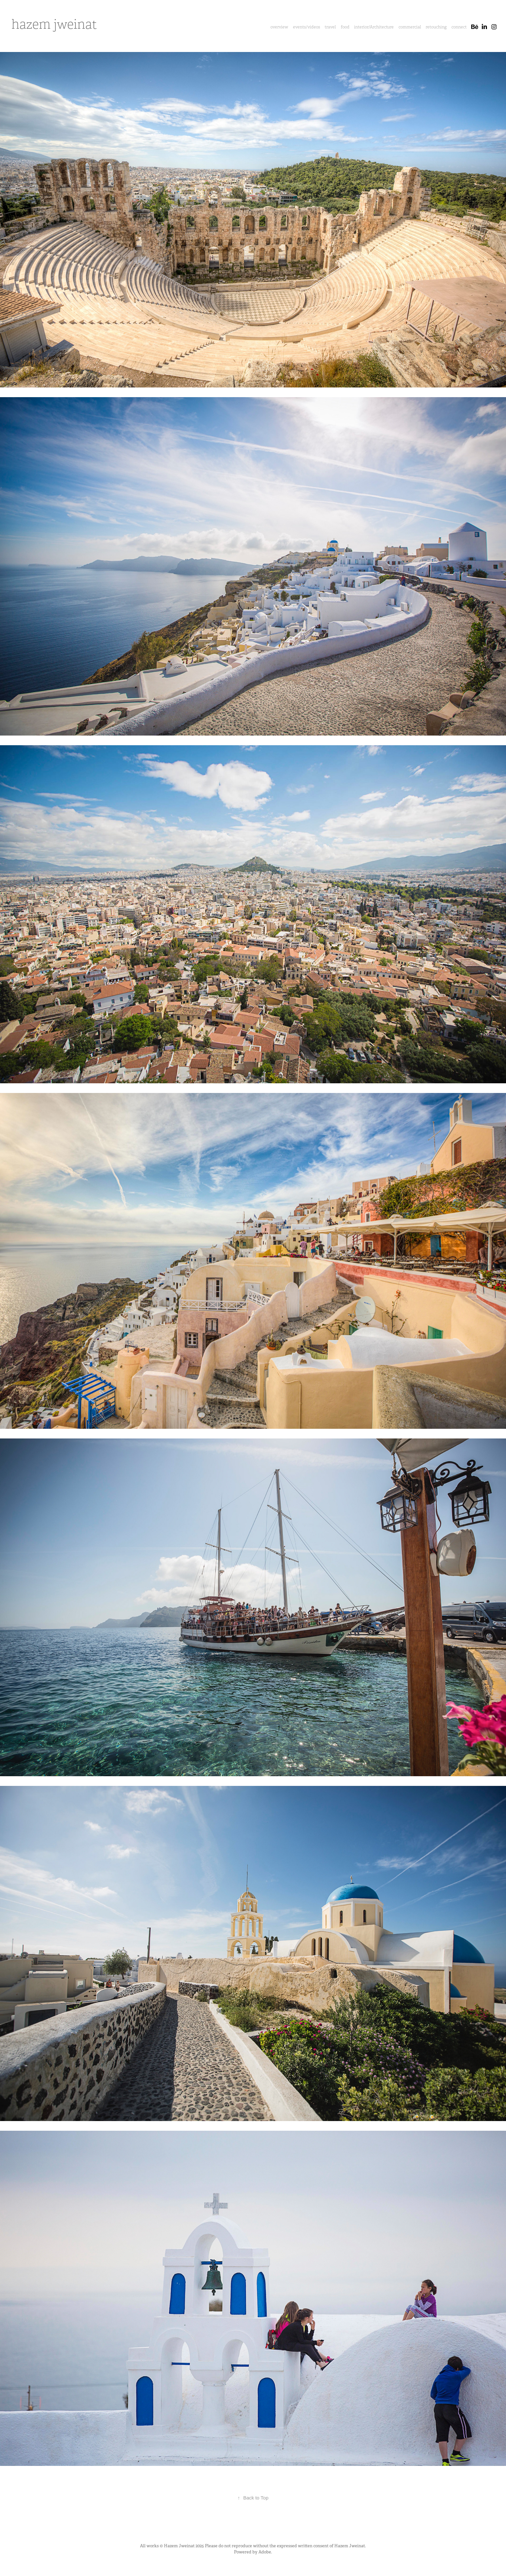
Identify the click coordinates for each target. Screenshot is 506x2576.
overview (279, 27)
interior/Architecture (374, 27)
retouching (436, 27)
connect (459, 27)
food (345, 27)
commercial (410, 27)
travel (330, 27)
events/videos (306, 27)
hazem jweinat (54, 24)
